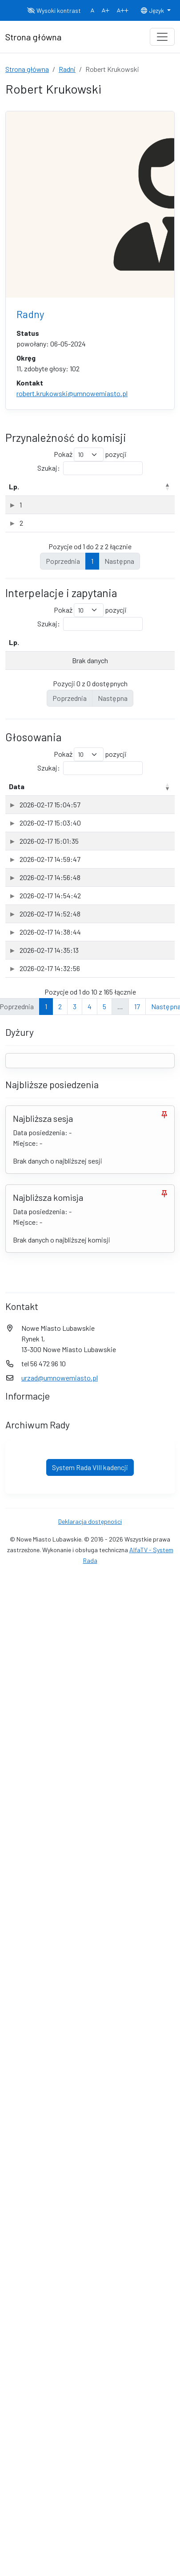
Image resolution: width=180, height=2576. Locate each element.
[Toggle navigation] (162, 37)
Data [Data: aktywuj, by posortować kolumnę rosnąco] (16, 893)
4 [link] (90, 2390)
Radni (67, 69)
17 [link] (137, 2390)
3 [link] (74, 2390)
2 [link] (60, 2390)
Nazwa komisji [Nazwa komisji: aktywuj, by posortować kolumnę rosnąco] (45, 491)
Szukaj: (90, 468)
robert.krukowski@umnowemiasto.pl (72, 393)
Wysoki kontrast (54, 10)
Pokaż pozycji (90, 454)
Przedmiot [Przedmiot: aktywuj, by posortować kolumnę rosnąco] (60, 893)
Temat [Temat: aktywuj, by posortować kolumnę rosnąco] (39, 748)
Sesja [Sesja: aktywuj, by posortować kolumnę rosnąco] (114, 893)
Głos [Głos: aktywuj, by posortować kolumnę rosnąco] (155, 893)
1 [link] (92, 667)
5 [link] (104, 2390)
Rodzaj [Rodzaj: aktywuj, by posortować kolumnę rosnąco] (102, 497)
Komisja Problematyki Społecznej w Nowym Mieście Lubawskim (57, 607)
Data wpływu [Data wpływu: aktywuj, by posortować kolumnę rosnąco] (134, 748)
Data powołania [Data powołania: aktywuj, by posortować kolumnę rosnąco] (145, 491)
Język (153, 10)
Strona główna (27, 69)
